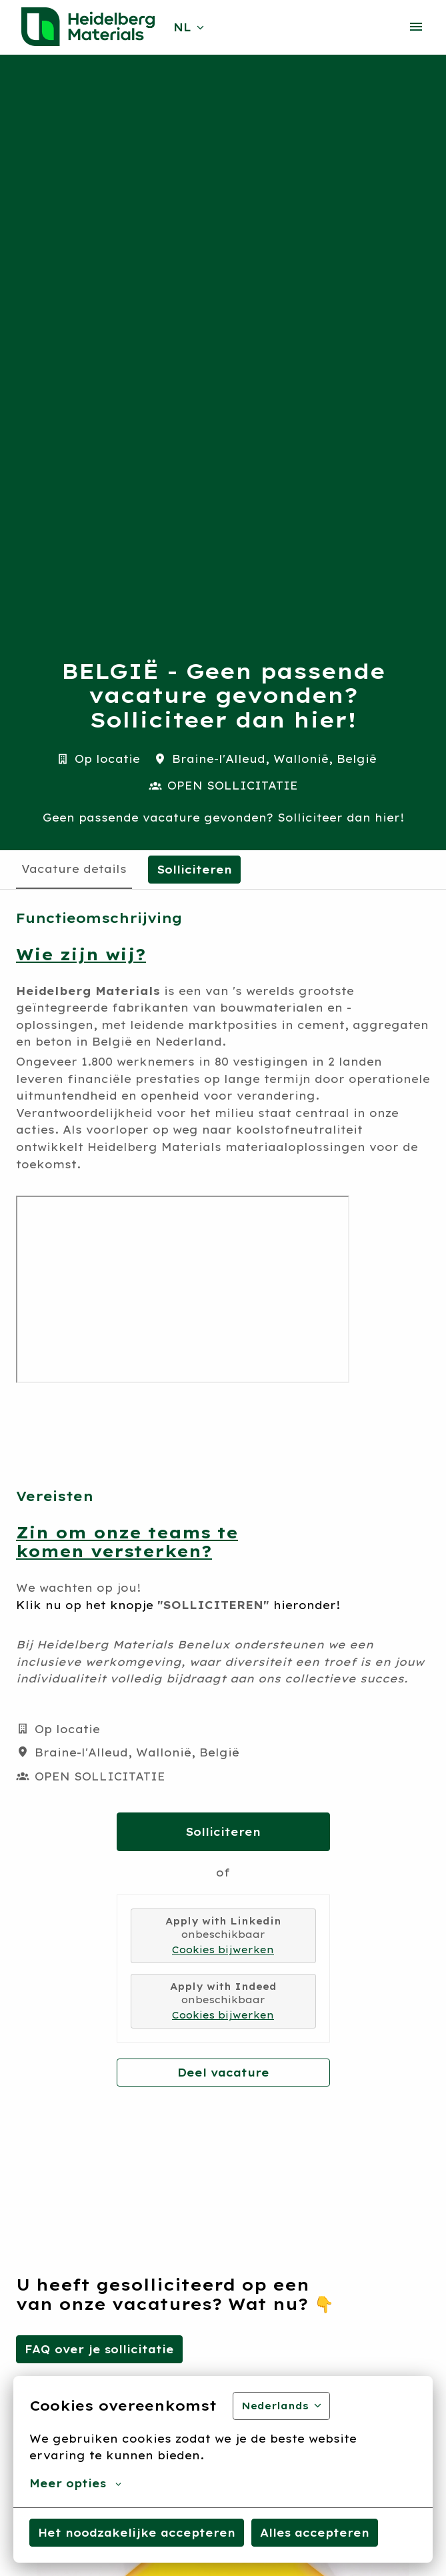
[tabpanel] (223, 1498)
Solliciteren (223, 1831)
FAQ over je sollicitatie (99, 2349)
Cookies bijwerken (223, 1950)
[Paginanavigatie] (416, 26)
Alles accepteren (314, 2532)
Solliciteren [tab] (194, 869)
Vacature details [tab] (74, 869)
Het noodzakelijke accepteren (136, 2532)
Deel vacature (223, 2072)
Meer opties (75, 2483)
